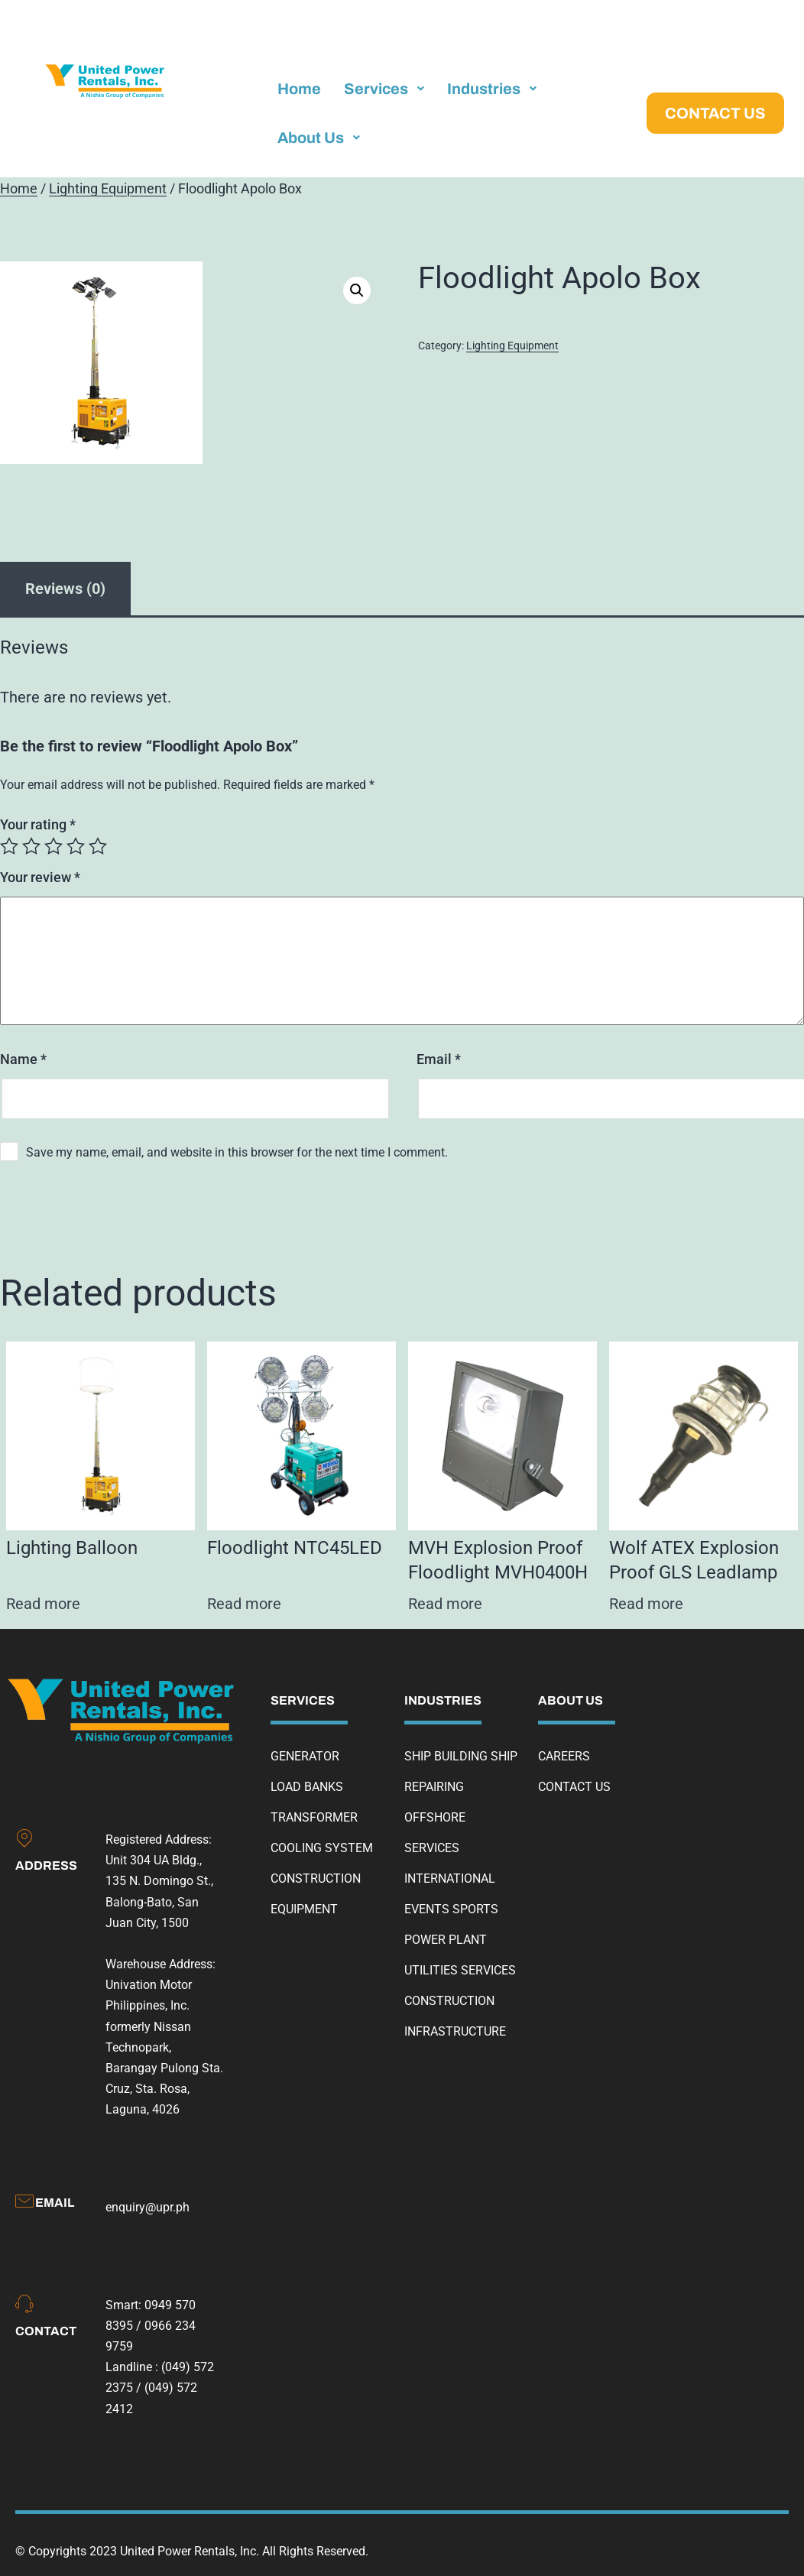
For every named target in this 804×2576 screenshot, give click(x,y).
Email (439, 1059)
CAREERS (564, 1756)
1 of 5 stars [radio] (9, 846)
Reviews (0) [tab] (65, 588)
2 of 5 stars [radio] (31, 846)
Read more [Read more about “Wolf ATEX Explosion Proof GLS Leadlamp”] (646, 1604)
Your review (40, 877)
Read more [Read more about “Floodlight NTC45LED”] (244, 1604)
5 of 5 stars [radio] (98, 846)
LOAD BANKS (307, 1787)
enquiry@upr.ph (147, 2207)
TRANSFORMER (314, 1817)
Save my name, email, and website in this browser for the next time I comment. (237, 1152)
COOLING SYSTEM (322, 1848)
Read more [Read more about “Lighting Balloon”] (43, 1604)
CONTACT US (574, 1787)
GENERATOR (305, 1756)
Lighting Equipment (108, 188)
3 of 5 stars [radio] (53, 846)
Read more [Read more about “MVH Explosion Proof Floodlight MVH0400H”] (445, 1604)
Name (23, 1059)
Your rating (38, 824)
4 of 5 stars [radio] (75, 846)
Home (18, 188)
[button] (357, 290)
